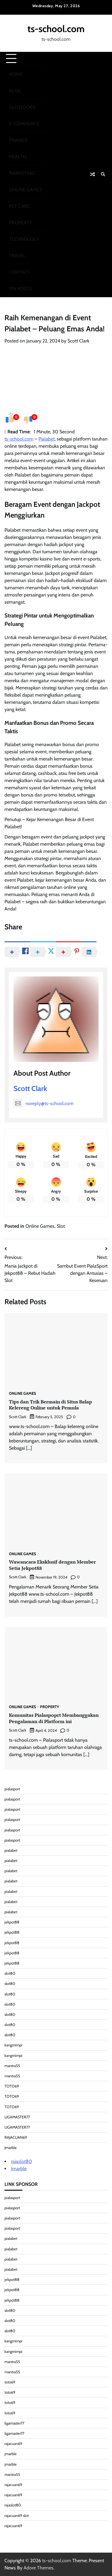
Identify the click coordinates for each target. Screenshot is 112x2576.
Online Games (25, 190)
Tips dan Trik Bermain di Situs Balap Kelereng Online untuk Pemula (50, 1404)
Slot (61, 1226)
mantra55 (12, 2065)
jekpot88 (11, 1922)
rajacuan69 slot (16, 2515)
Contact (19, 272)
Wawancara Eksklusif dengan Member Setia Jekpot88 (52, 1564)
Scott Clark (78, 341)
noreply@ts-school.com (43, 1103)
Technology (24, 239)
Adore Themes (38, 2568)
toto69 (9, 2382)
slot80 (9, 1973)
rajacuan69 (13, 2443)
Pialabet (47, 439)
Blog (15, 91)
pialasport (12, 1789)
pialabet (10, 1850)
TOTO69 (11, 2086)
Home (15, 74)
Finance (18, 140)
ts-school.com (56, 28)
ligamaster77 (14, 2423)
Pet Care (19, 206)
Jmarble (10, 2147)
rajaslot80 (21, 2161)
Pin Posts (20, 288)
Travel (17, 255)
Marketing (22, 173)
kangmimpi (13, 2045)
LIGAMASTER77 (17, 2117)
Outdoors (22, 107)
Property (20, 223)
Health (17, 157)
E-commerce (24, 124)
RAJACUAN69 (15, 2137)
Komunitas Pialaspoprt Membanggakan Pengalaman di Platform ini (54, 1718)
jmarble (10, 2454)
